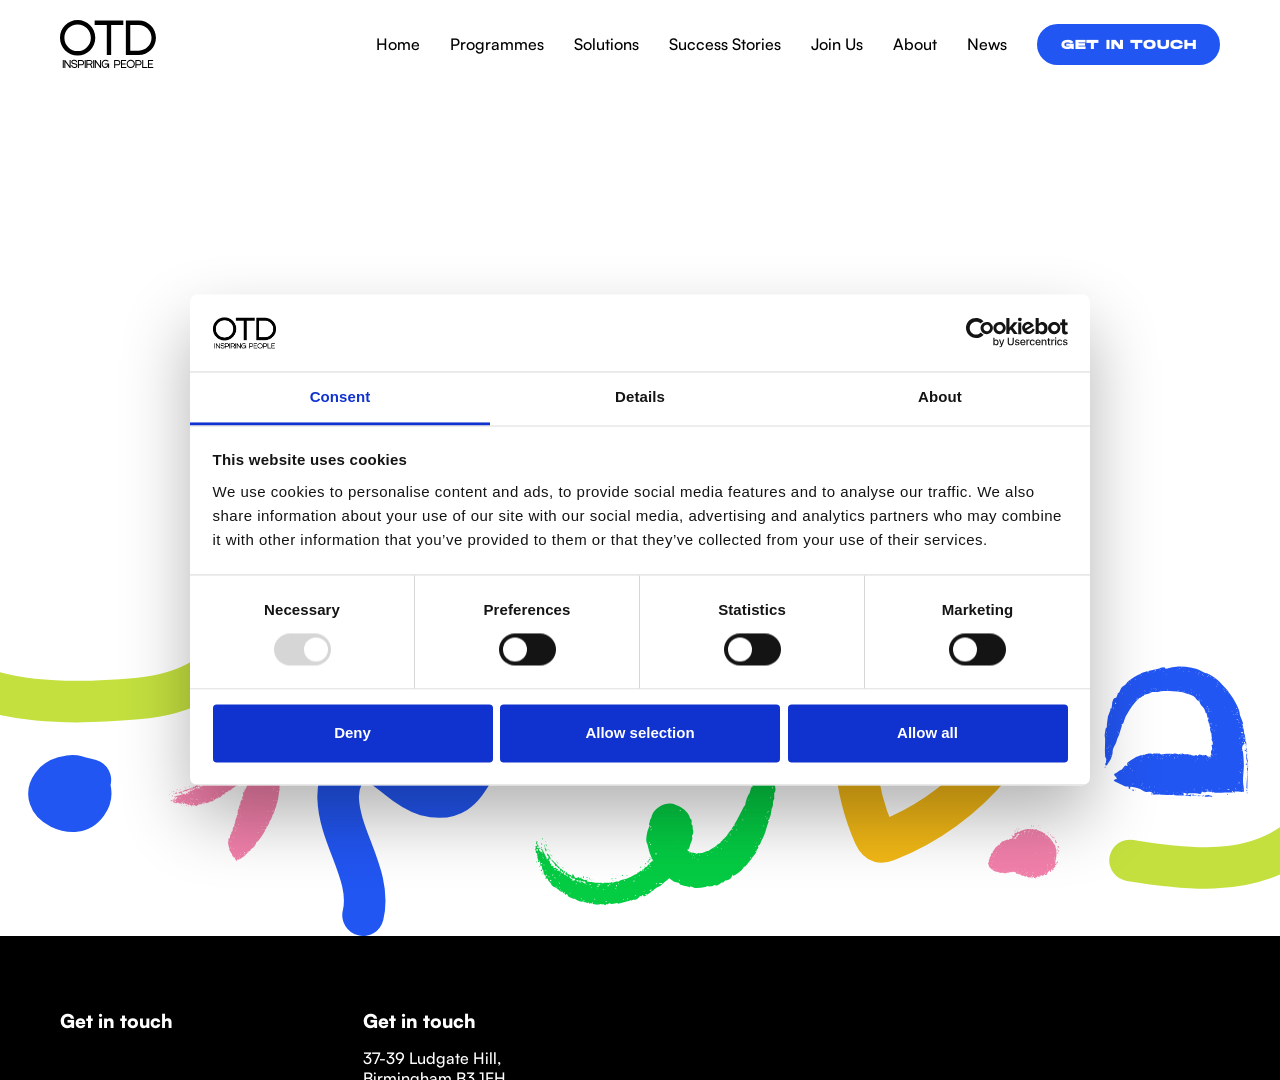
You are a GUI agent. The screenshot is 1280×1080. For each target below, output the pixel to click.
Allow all (927, 732)
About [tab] (940, 396)
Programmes (497, 44)
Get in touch (1128, 46)
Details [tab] (640, 396)
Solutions (606, 44)
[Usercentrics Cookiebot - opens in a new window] (980, 333)
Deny (352, 732)
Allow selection (639, 732)
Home (398, 44)
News (987, 44)
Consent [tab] (340, 396)
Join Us (837, 44)
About (915, 44)
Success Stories (725, 44)
